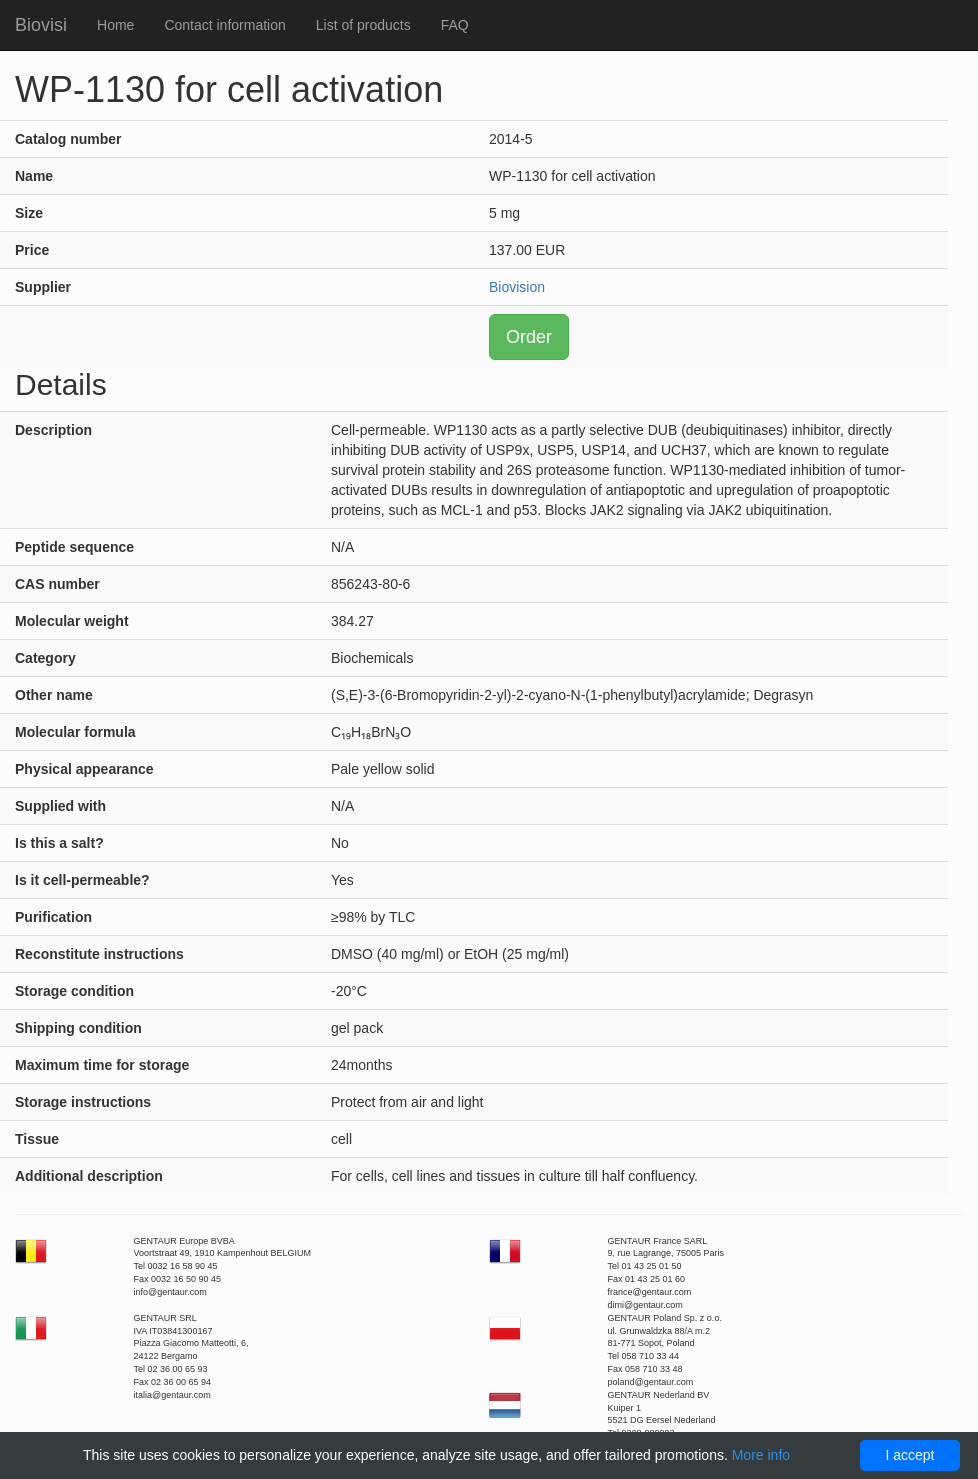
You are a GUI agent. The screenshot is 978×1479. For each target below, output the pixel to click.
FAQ (455, 25)
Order (529, 337)
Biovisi (41, 25)
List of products (363, 25)
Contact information (224, 25)
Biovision (517, 287)
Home (115, 25)
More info (761, 1455)
